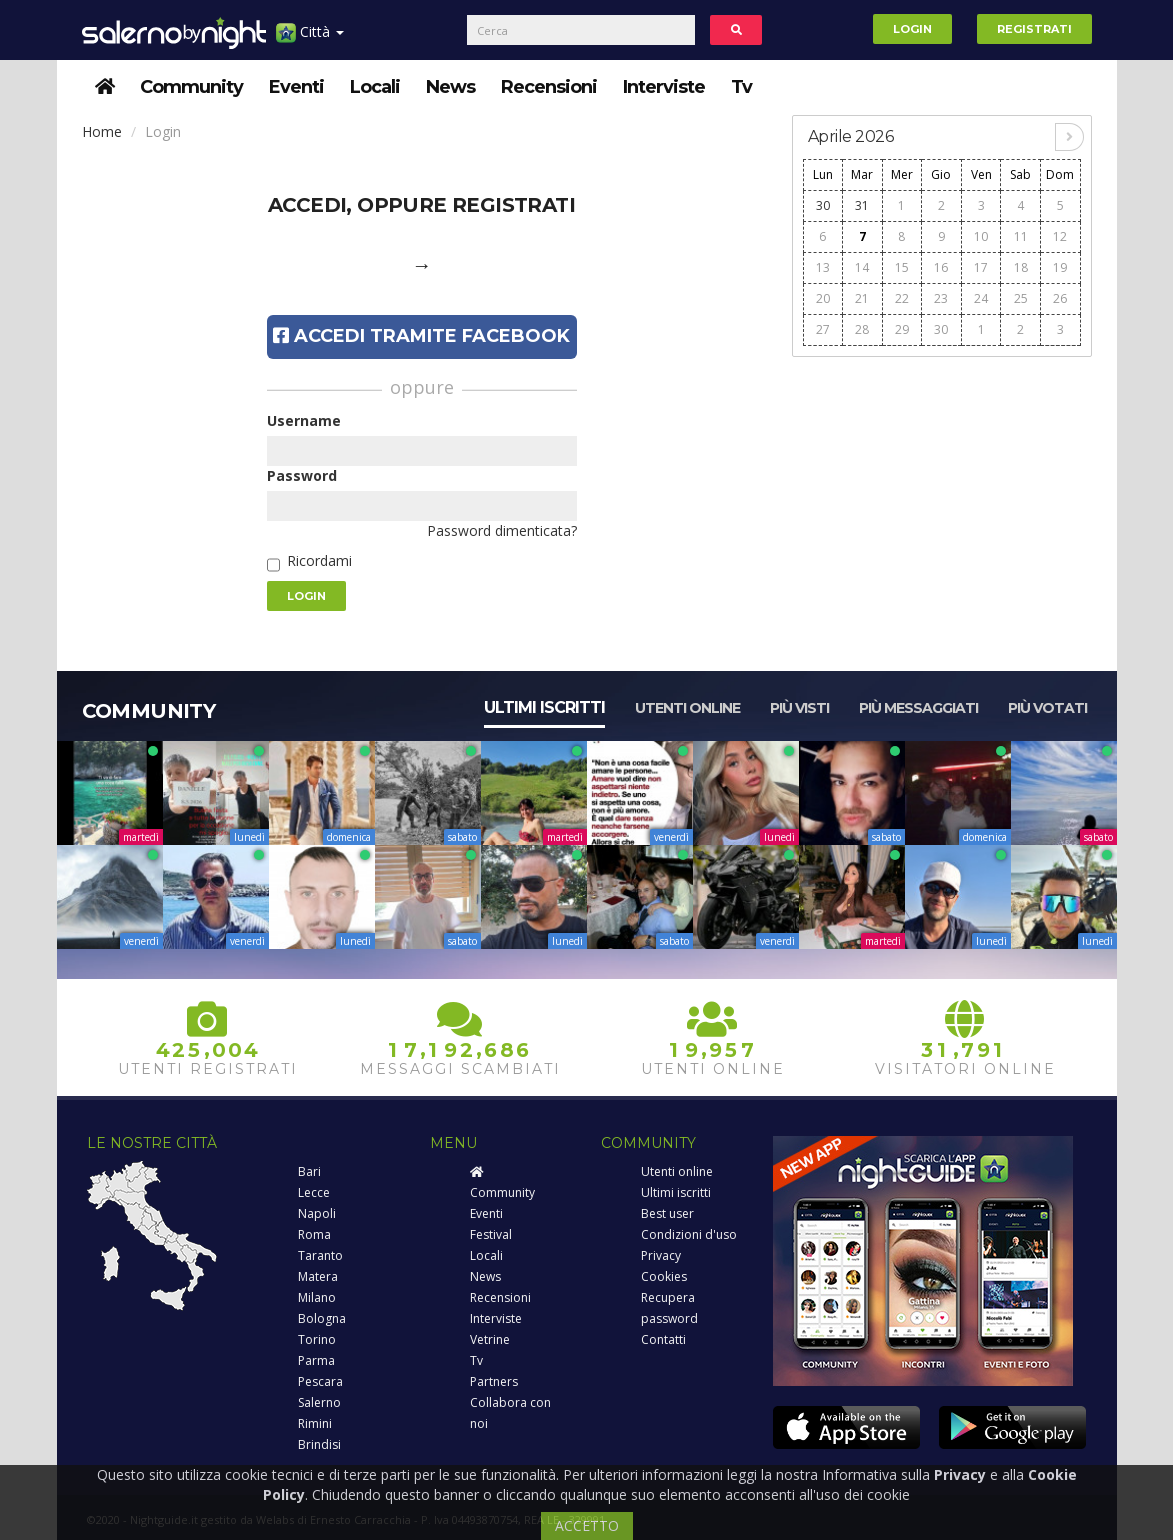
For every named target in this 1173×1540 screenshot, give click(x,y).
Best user (667, 1213)
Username (304, 420)
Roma (314, 1234)
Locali (375, 87)
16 (941, 267)
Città (310, 39)
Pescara (320, 1381)
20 (823, 298)
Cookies (664, 1276)
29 (902, 329)
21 (862, 298)
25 (1021, 298)
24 (981, 298)
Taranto (320, 1255)
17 (981, 267)
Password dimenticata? (502, 530)
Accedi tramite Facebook (421, 336)
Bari (309, 1171)
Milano (317, 1297)
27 (823, 329)
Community (191, 87)
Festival (491, 1234)
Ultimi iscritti (544, 707)
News (450, 87)
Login (912, 29)
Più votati (1047, 708)
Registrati (1034, 29)
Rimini (315, 1423)
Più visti (799, 708)
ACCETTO (587, 1525)
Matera (318, 1276)
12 (1060, 236)
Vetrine (490, 1339)
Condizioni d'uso (689, 1234)
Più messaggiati (918, 708)
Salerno (319, 1402)
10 (981, 236)
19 (1060, 267)
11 (1021, 236)
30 (823, 205)
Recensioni (549, 87)
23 (941, 298)
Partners (494, 1381)
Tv (741, 87)
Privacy (661, 1255)
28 (862, 329)
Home (102, 131)
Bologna (322, 1318)
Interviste (664, 87)
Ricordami (319, 560)
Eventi (296, 87)
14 (862, 267)
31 (862, 205)
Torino (317, 1339)
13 (823, 267)
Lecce (314, 1192)
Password (302, 475)
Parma (316, 1360)
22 (902, 298)
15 (902, 267)
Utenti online (687, 708)
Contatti (663, 1339)
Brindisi (319, 1444)
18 (1021, 267)
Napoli (317, 1213)
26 (1060, 298)
